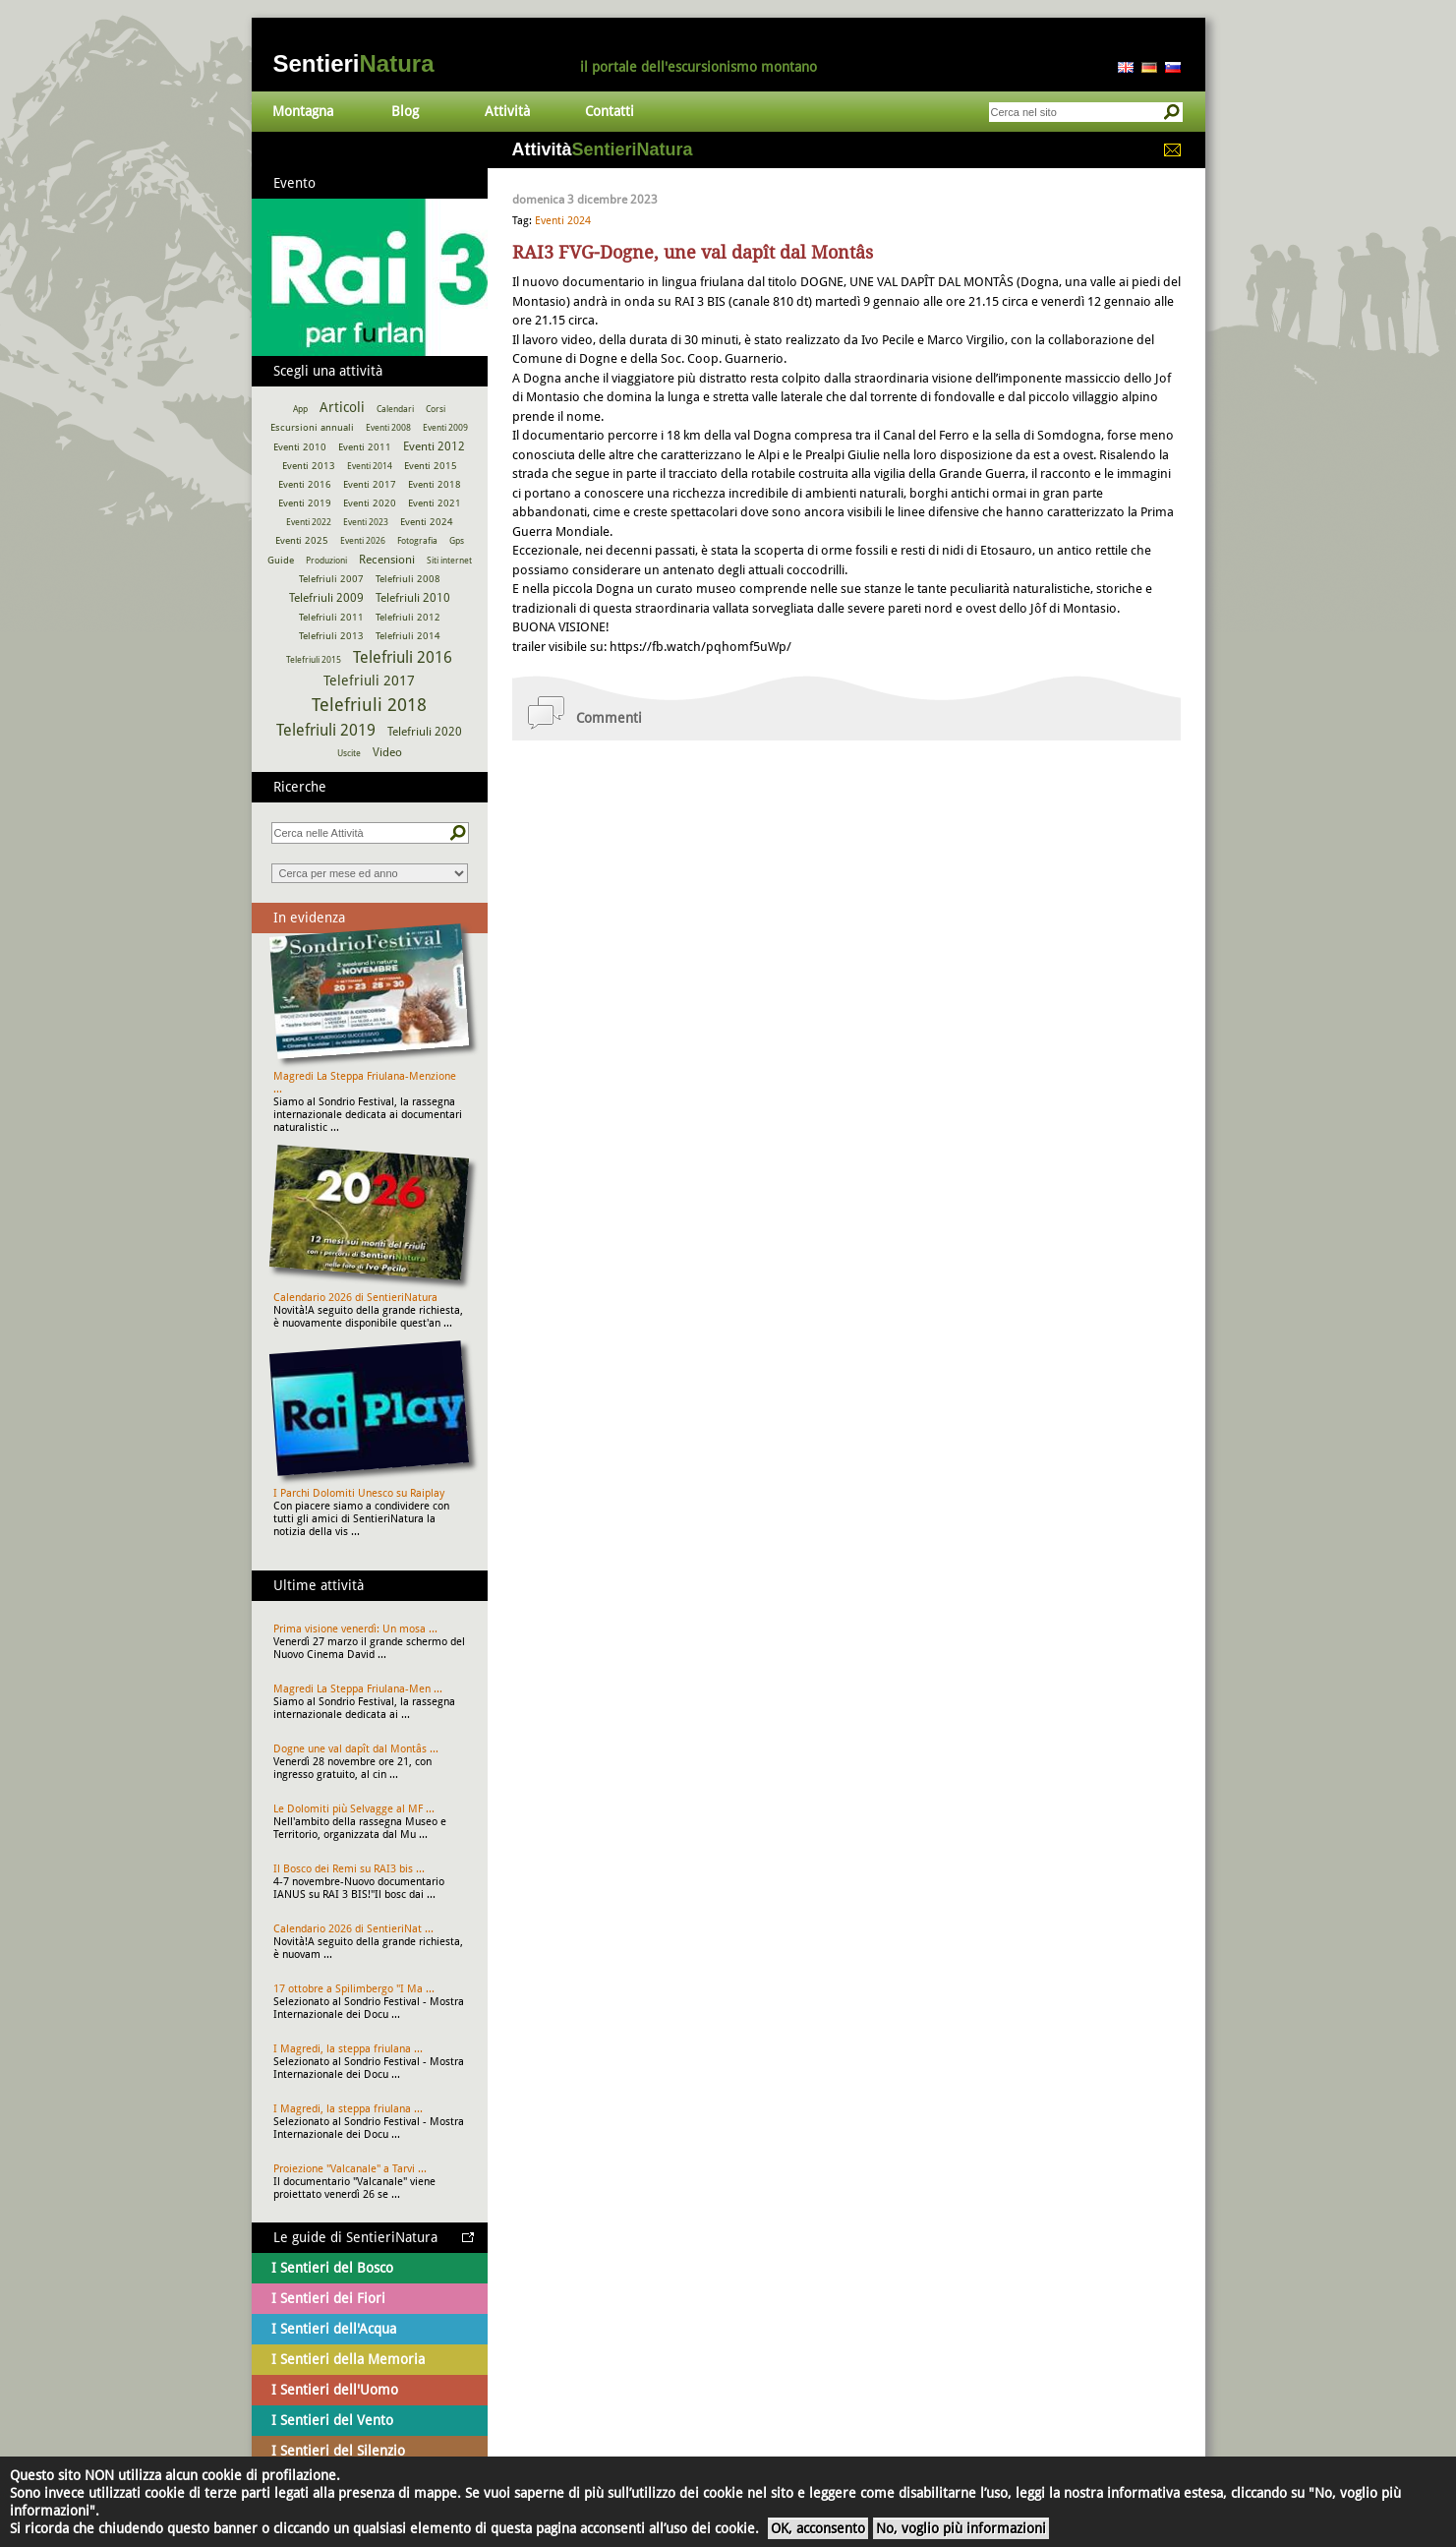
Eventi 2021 (434, 503)
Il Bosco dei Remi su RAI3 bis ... (349, 1869)
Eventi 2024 (563, 220)
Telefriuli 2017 (369, 680)
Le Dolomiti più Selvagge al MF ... (354, 1809)
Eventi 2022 (308, 522)
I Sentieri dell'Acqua (333, 2329)
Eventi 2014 (369, 466)
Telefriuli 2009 (326, 598)
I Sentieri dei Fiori (328, 2298)
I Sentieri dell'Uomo (334, 2390)
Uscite (349, 753)
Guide (280, 560)
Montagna (302, 111)
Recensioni (387, 559)
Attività (507, 111)
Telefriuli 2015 (313, 660)
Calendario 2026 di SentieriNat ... (353, 1929)
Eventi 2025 (301, 540)
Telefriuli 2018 (369, 704)
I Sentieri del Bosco (332, 2268)
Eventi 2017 (369, 484)
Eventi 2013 (308, 465)
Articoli (342, 407)
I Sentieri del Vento (332, 2420)
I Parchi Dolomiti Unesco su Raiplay (358, 1493)
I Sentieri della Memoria (348, 2359)
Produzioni (326, 560)
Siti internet (449, 560)
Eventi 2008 (388, 428)
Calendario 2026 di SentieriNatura (355, 1297)
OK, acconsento (818, 2528)
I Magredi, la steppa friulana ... (348, 2049)
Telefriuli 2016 (402, 657)
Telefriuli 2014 (408, 635)
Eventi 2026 (362, 541)
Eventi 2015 (430, 465)
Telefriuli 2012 (408, 617)
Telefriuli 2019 (326, 730)
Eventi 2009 (445, 428)
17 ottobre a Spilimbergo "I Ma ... (354, 1989)
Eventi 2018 (434, 484)
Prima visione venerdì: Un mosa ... (355, 1629)
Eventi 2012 (434, 446)
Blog (405, 111)
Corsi (435, 409)
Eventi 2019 (304, 503)
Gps (456, 541)
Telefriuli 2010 (413, 598)
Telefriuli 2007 (331, 578)
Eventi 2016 (304, 484)
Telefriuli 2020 (424, 732)
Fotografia (417, 541)
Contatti (609, 111)
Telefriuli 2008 (408, 578)
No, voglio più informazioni (961, 2528)
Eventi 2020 (369, 503)
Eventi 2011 (364, 447)
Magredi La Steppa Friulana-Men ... (357, 1689)
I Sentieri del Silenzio (338, 2450)
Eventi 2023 (365, 522)
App (300, 409)
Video (387, 752)
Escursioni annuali (312, 427)
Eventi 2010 (299, 447)
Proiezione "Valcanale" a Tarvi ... (350, 2168)
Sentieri (354, 63)
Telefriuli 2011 (331, 617)
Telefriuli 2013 (331, 635)
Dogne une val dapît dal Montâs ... (355, 1749)
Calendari (395, 409)
